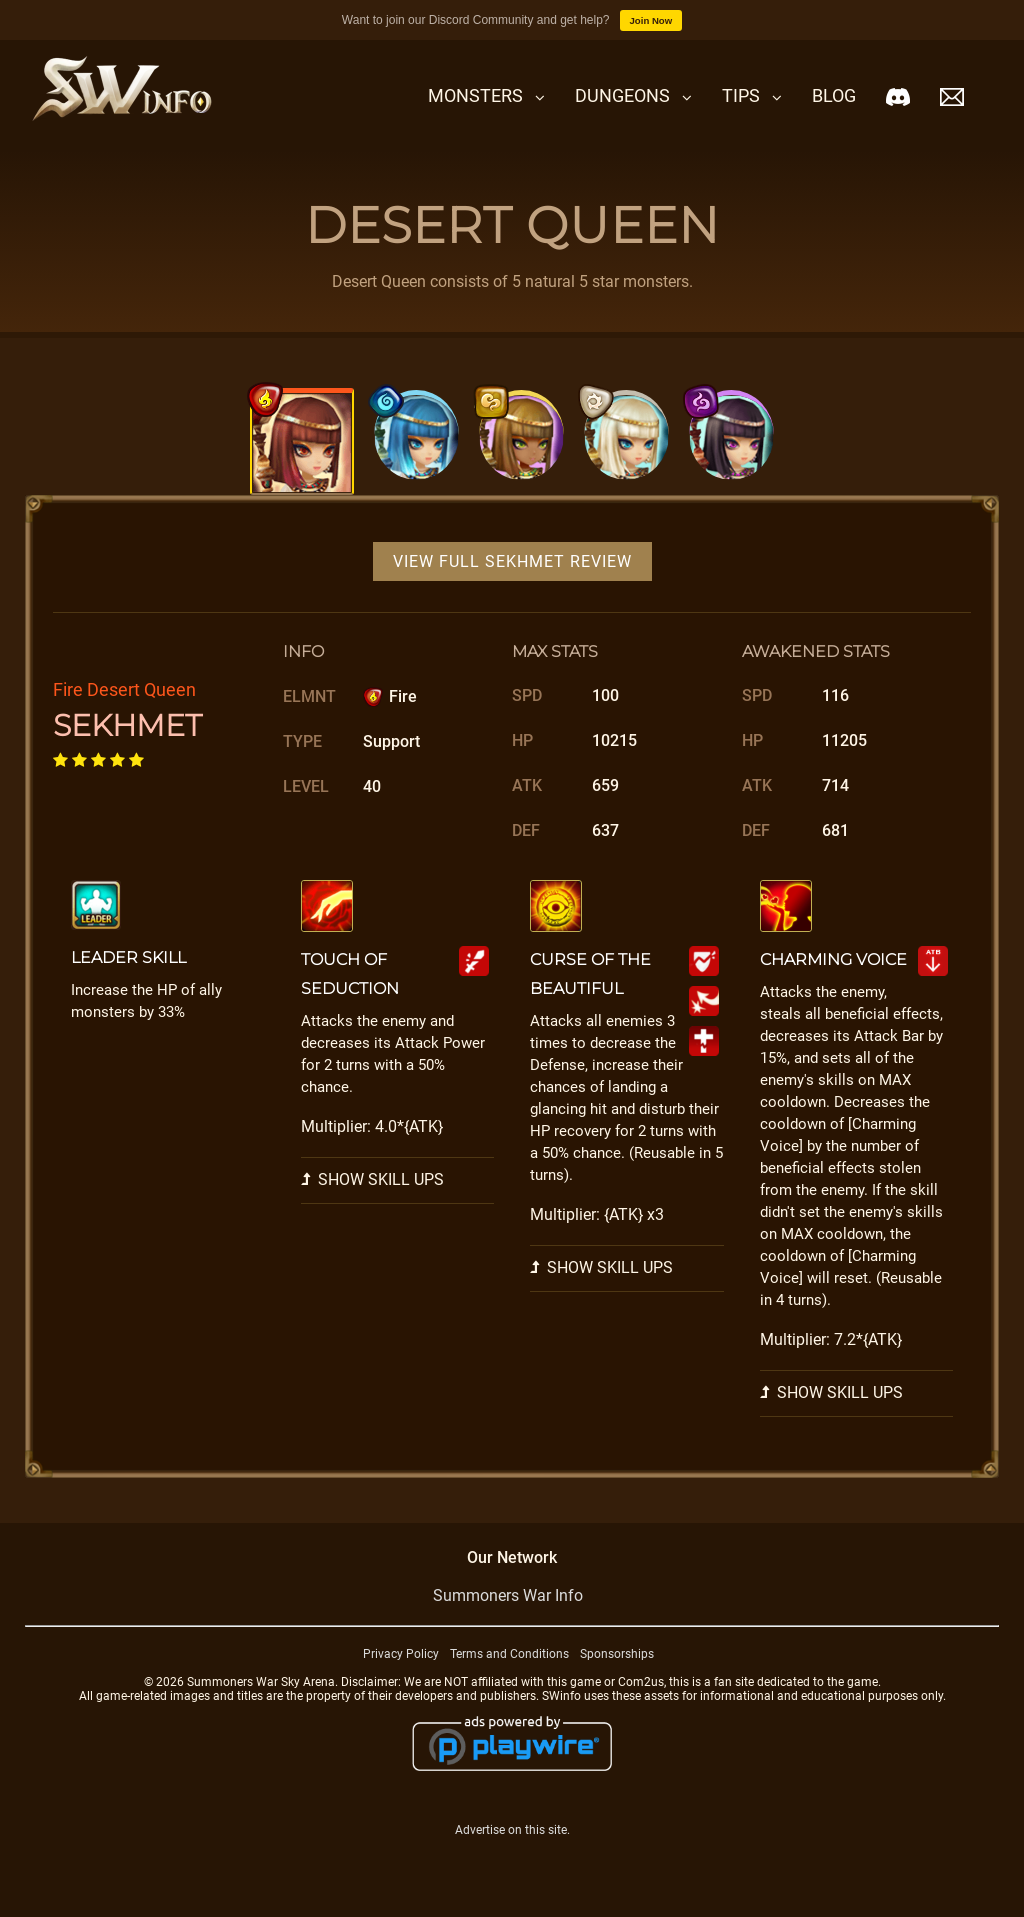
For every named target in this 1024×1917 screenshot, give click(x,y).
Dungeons (622, 95)
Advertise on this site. (512, 1830)
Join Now (651, 20)
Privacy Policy (401, 1654)
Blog (834, 95)
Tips (741, 95)
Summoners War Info (508, 1595)
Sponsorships (617, 1654)
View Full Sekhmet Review (512, 561)
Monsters (475, 95)
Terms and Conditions (509, 1654)
